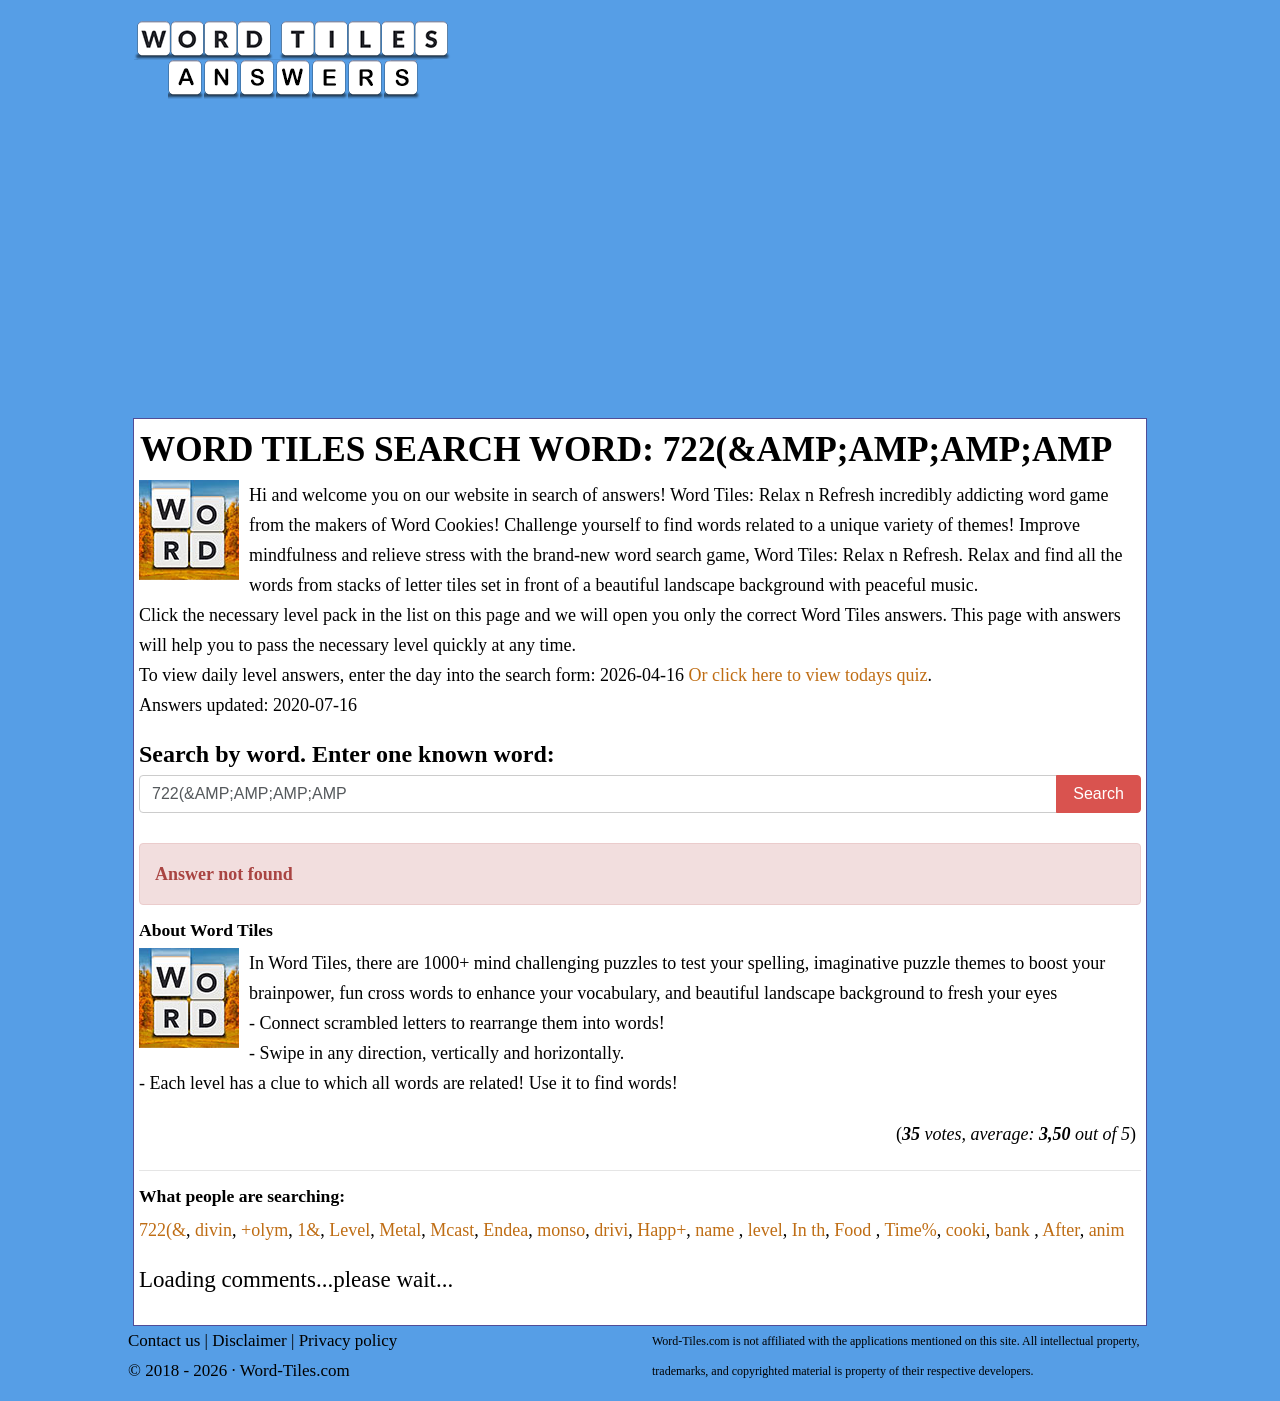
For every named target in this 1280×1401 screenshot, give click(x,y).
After (1060, 1230)
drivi (611, 1230)
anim (1107, 1230)
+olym (264, 1230)
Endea (505, 1230)
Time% (910, 1230)
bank (1015, 1230)
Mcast (452, 1230)
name (716, 1230)
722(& (162, 1230)
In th (809, 1230)
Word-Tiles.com (295, 1370)
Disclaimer (249, 1340)
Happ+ (661, 1230)
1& (308, 1230)
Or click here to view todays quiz (808, 675)
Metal (400, 1230)
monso (561, 1230)
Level (349, 1230)
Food (855, 1230)
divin (213, 1230)
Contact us (164, 1340)
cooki (966, 1230)
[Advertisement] (640, 268)
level (765, 1230)
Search (1098, 793)
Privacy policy (348, 1340)
